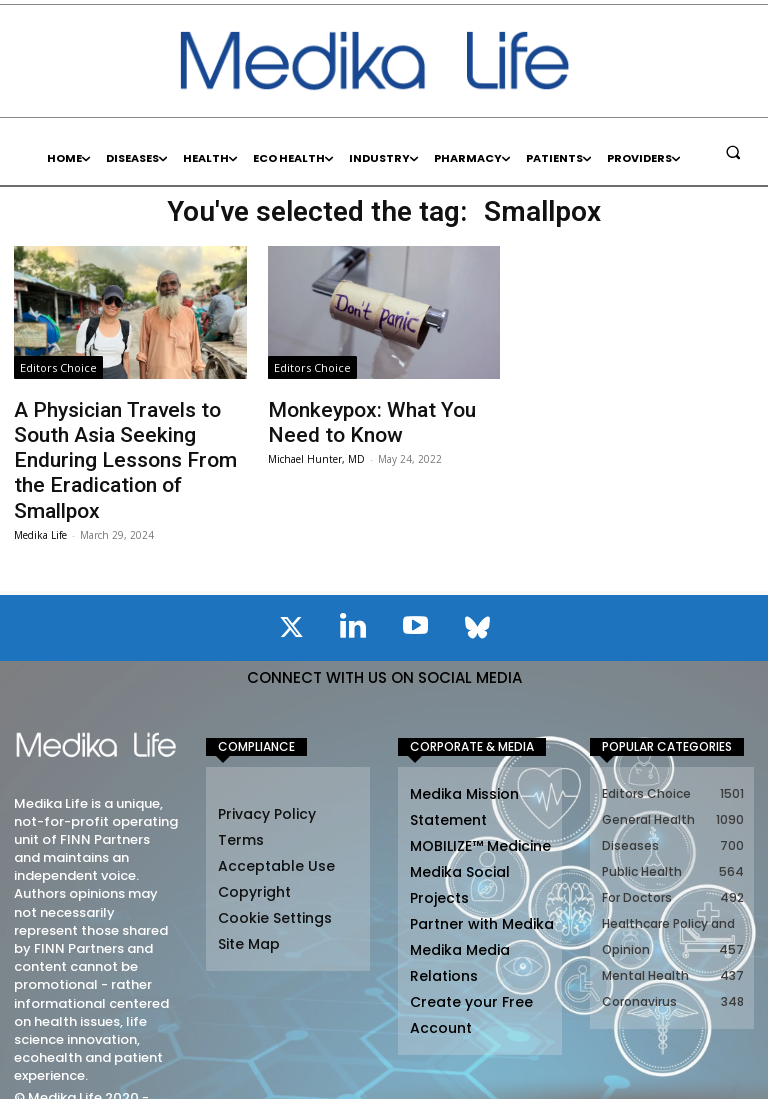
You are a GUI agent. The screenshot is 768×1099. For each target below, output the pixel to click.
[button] (733, 152)
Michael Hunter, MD (316, 450)
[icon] (291, 586)
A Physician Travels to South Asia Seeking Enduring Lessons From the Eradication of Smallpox (128, 438)
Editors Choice (58, 367)
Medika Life (40, 490)
